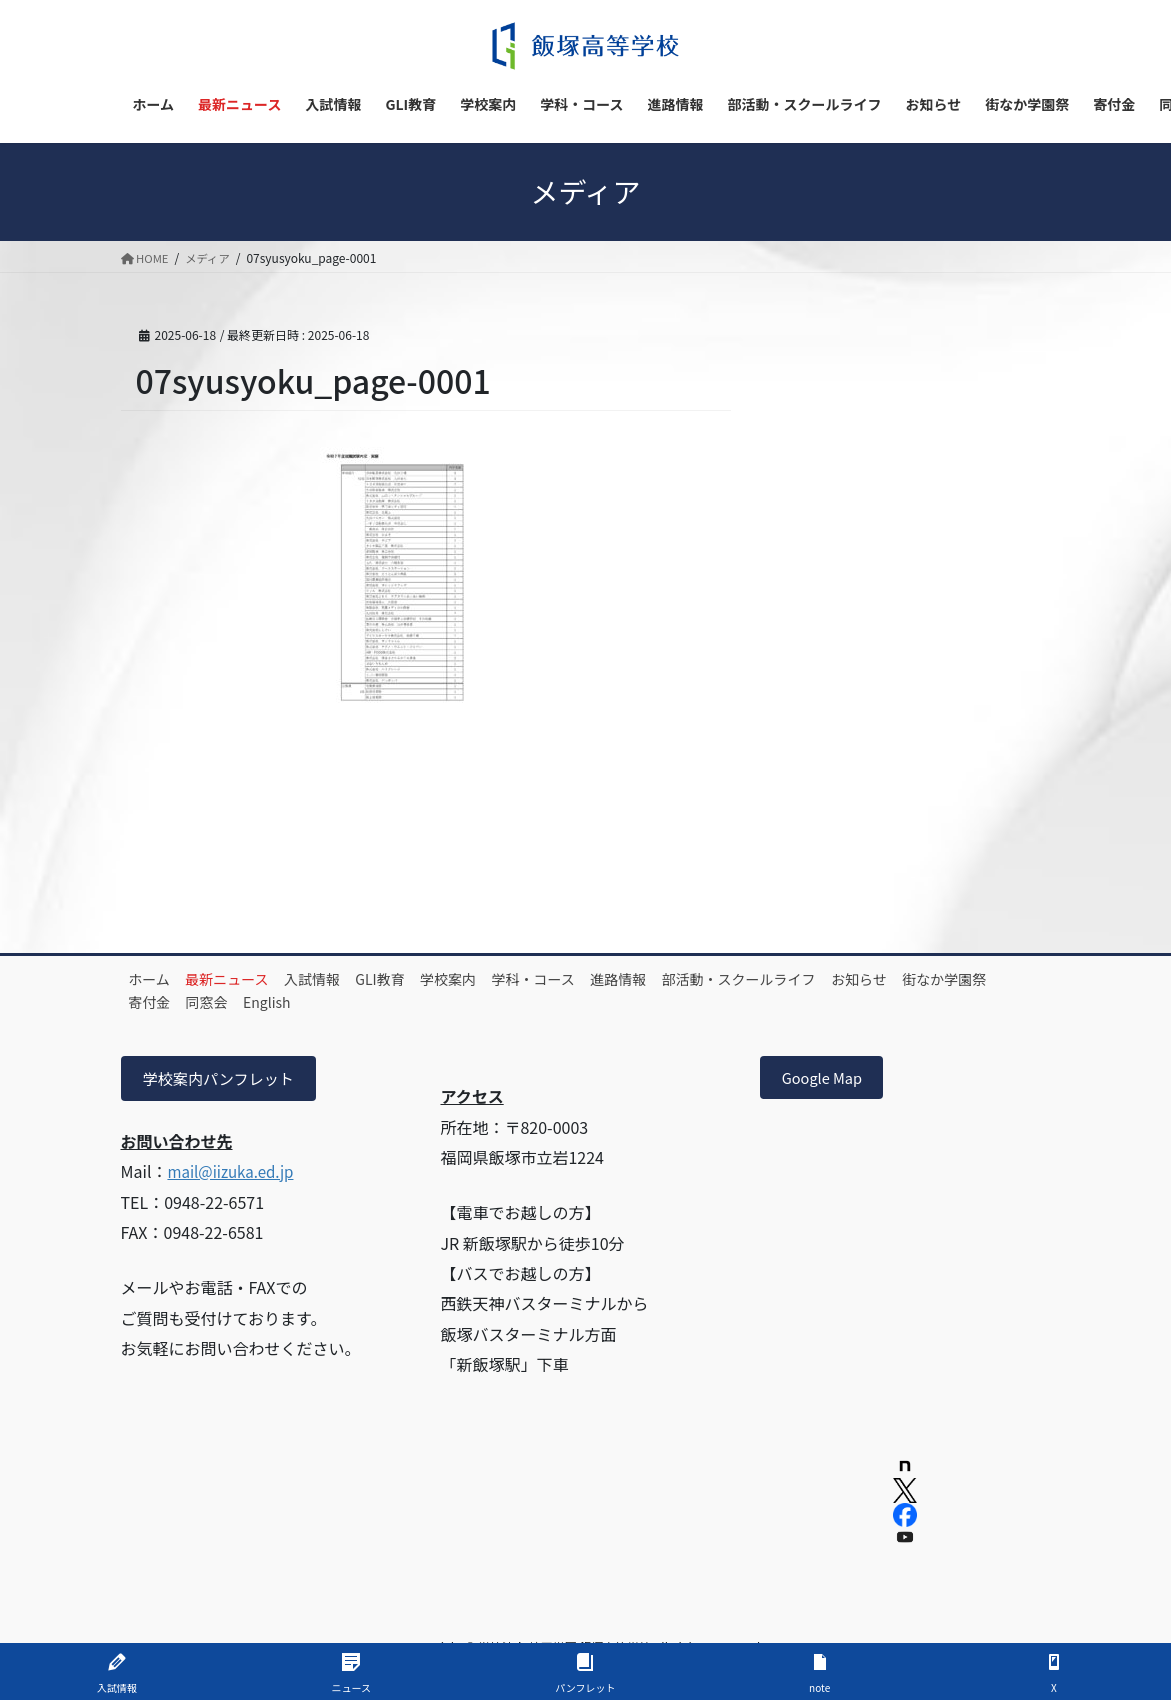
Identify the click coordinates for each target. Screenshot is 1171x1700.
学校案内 (510, 979)
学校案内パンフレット (224, 1080)
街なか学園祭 (178, 1002)
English (415, 1002)
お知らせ (975, 979)
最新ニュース (247, 979)
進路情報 (707, 979)
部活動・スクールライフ (841, 979)
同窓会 (341, 1002)
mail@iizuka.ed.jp (234, 1174)
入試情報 (346, 979)
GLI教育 (427, 979)
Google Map (828, 1080)
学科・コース (608, 979)
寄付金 (270, 1002)
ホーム (157, 979)
